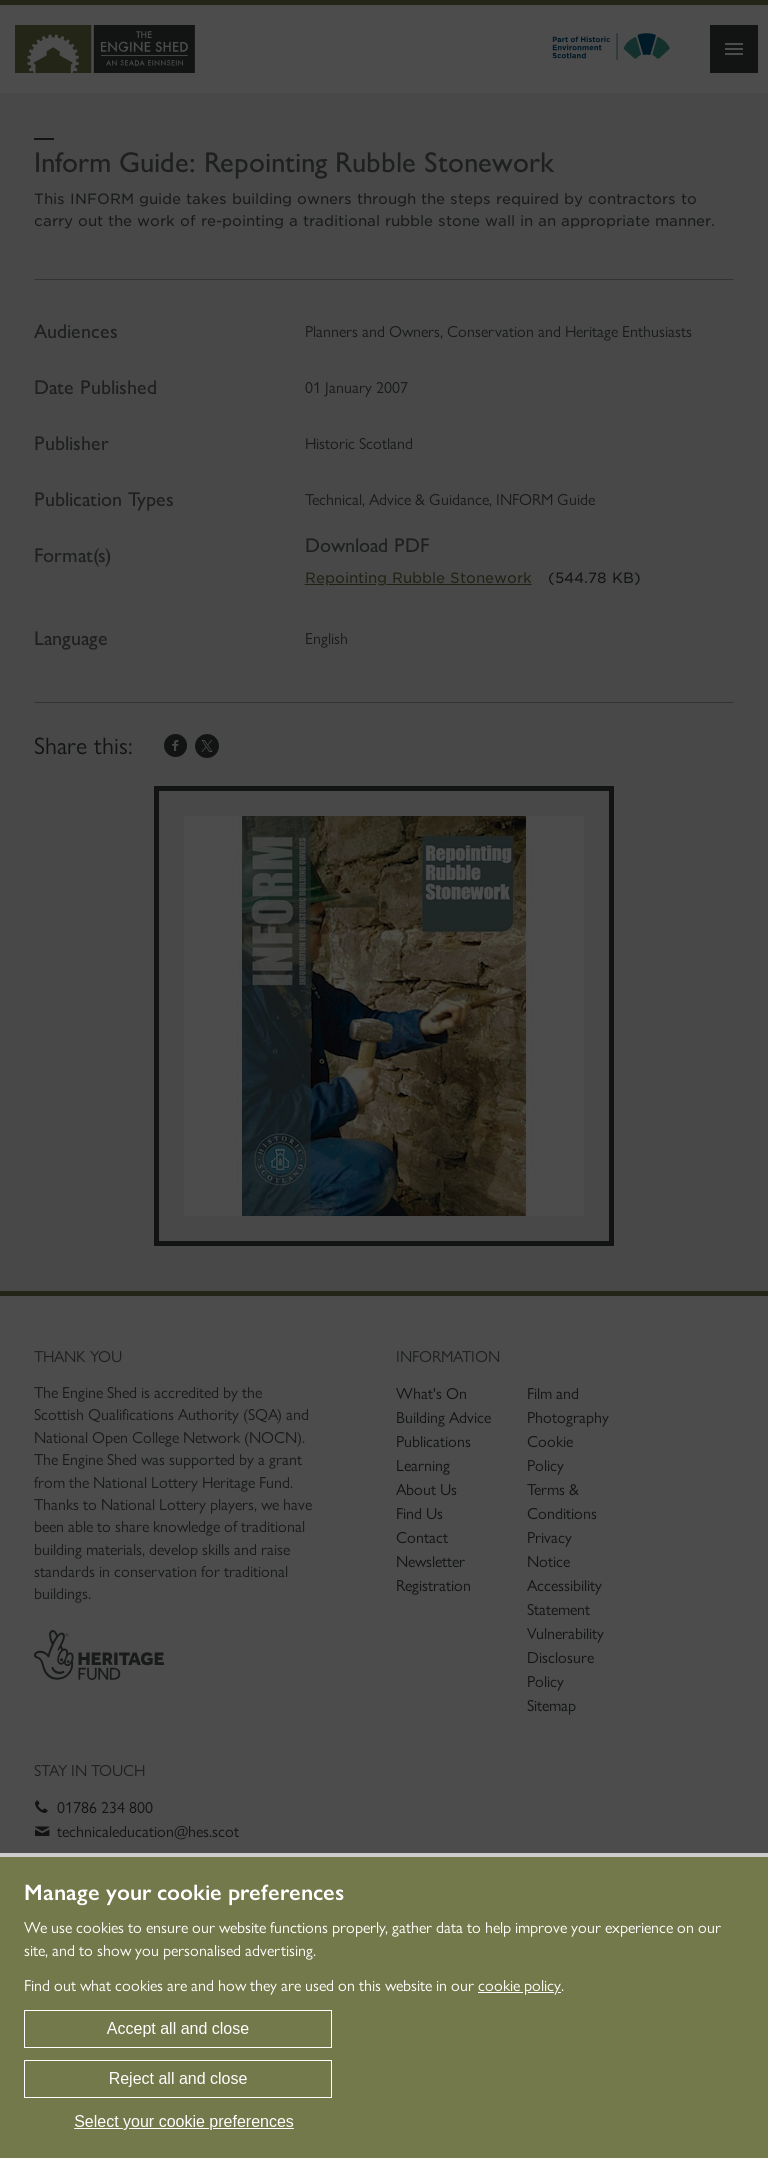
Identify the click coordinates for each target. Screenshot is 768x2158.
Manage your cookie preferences (184, 1893)
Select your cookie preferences (184, 2121)
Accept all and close (178, 2028)
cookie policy (519, 1985)
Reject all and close (178, 2078)
